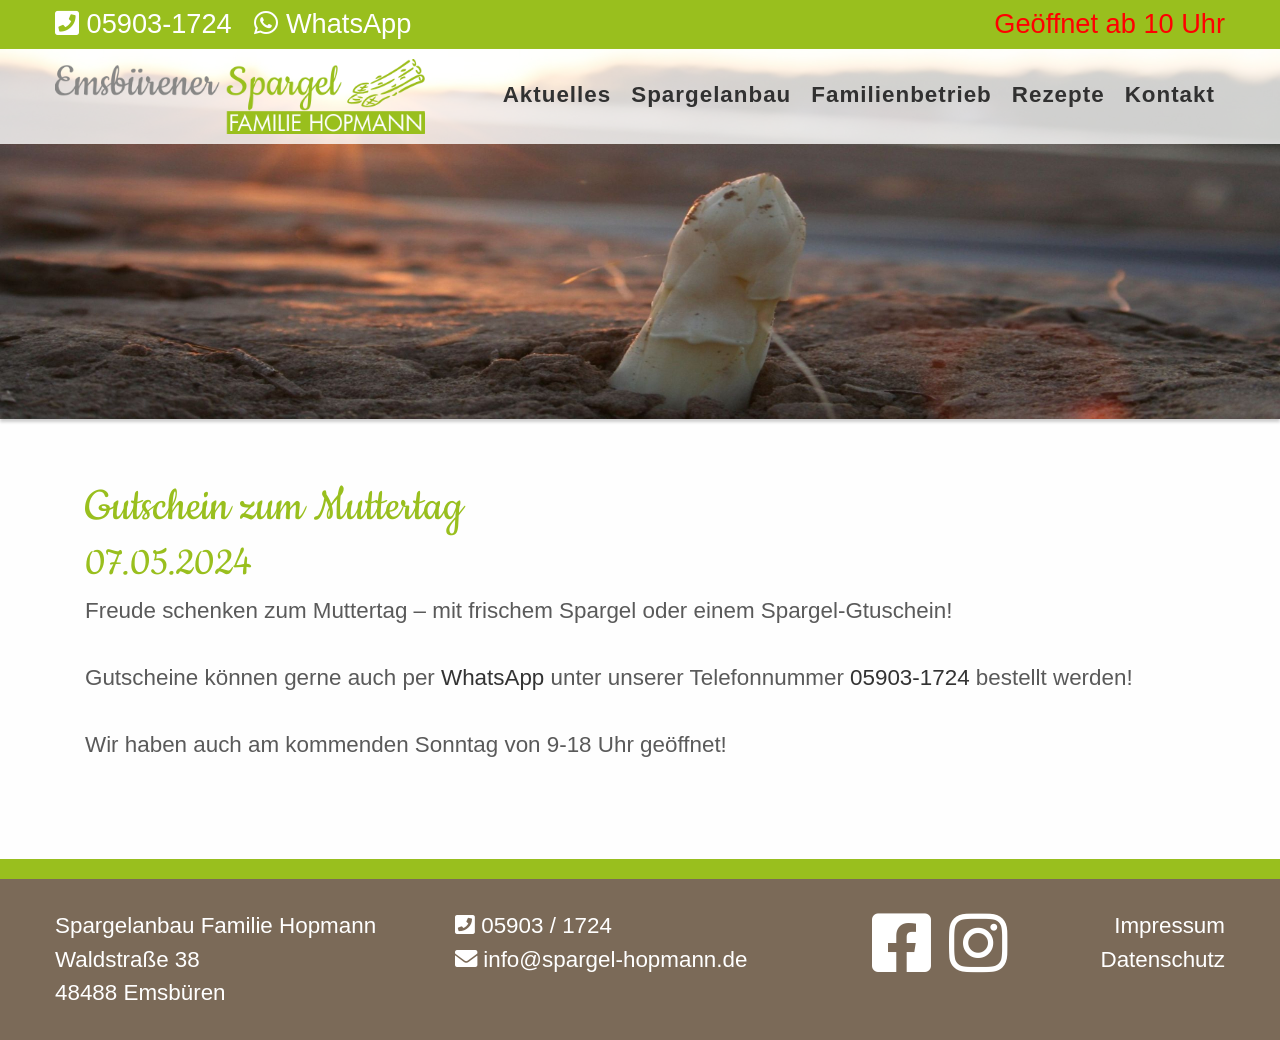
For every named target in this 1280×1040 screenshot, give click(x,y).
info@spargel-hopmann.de (601, 959)
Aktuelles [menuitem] (557, 95)
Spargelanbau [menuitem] (711, 95)
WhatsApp (496, 677)
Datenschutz (1163, 959)
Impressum (1169, 925)
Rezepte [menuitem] (1058, 95)
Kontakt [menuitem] (1170, 95)
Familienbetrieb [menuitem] (901, 95)
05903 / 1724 (533, 925)
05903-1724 (910, 677)
